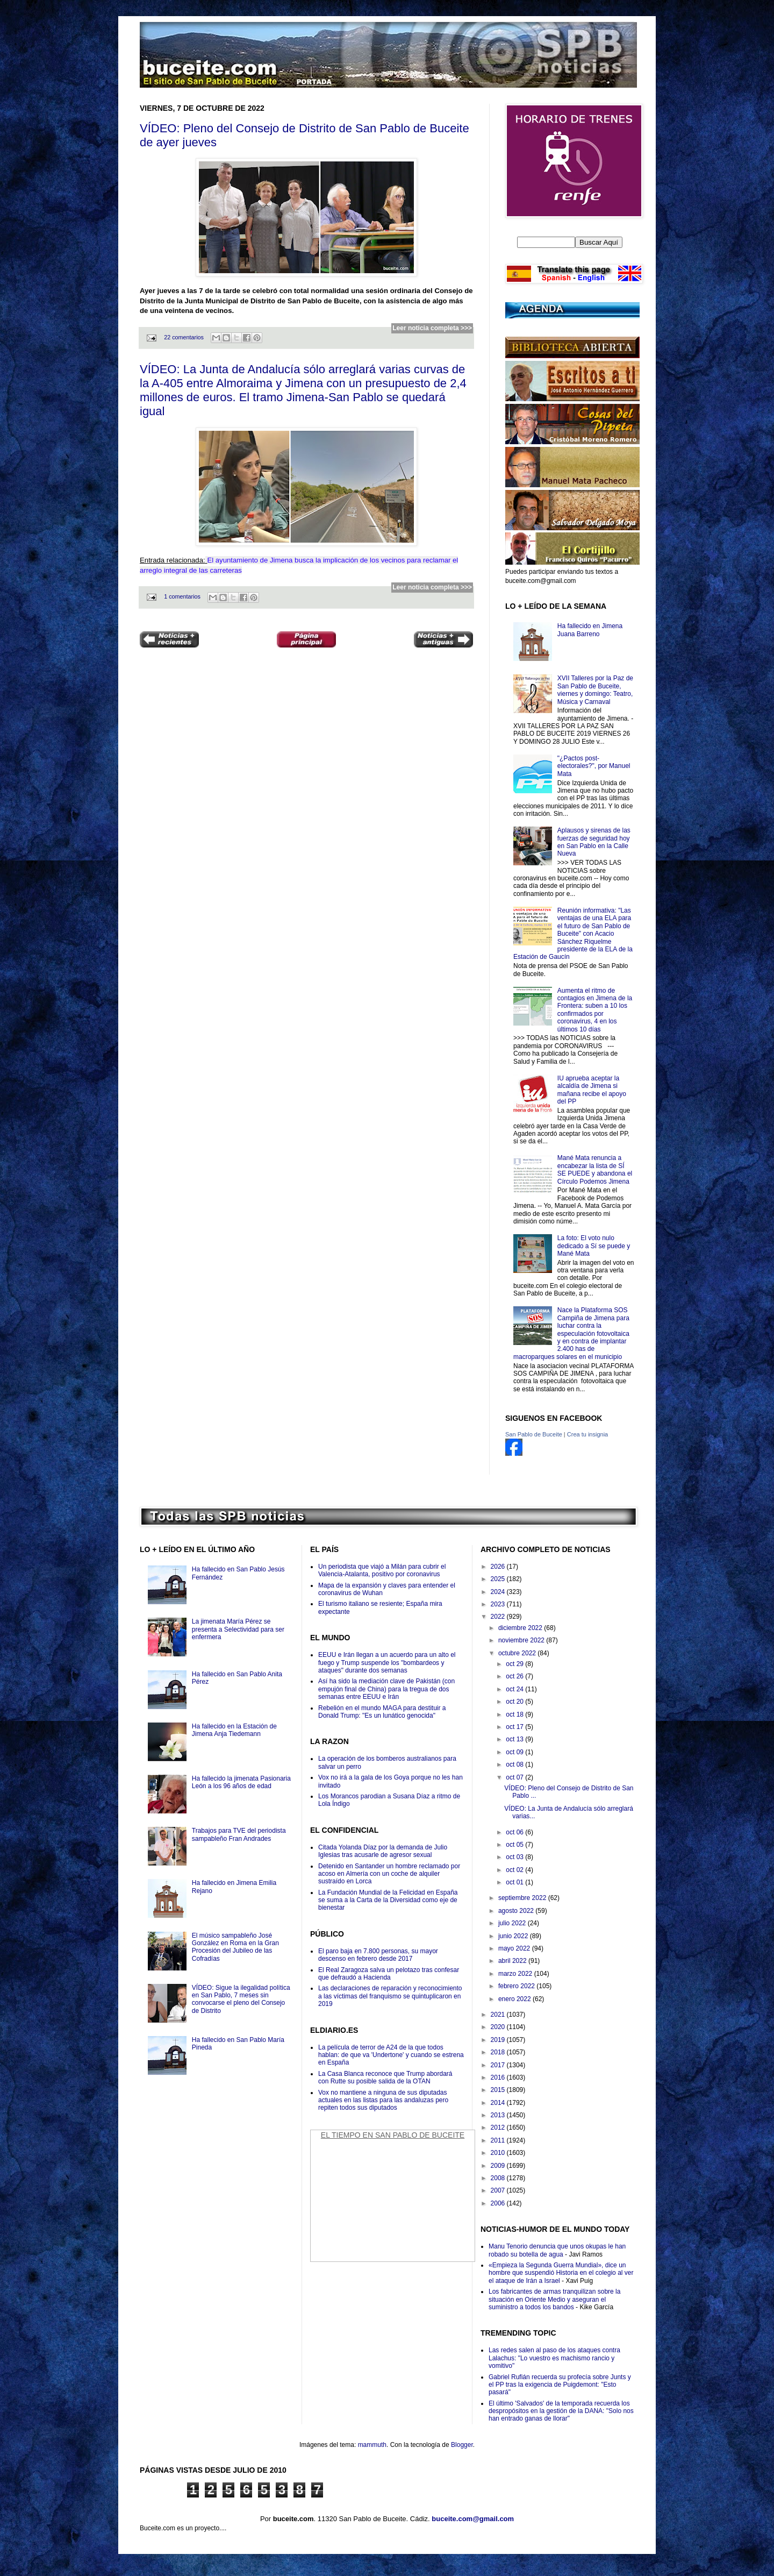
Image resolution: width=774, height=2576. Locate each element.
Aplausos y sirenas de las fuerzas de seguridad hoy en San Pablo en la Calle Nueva (593, 842)
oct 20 (515, 1701)
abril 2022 (513, 1961)
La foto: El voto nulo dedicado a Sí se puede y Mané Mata (593, 1245)
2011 (499, 2140)
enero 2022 (515, 1999)
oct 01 (515, 1882)
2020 (499, 2027)
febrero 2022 (517, 1986)
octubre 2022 (518, 1653)
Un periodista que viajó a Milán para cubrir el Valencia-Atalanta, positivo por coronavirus (382, 1570)
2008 (499, 2178)
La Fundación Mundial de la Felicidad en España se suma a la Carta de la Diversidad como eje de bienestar (388, 1900)
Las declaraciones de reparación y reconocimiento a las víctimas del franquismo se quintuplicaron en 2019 (390, 1996)
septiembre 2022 (523, 1898)
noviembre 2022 (522, 1640)
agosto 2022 (516, 1911)
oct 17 (515, 1727)
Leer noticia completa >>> (432, 328)
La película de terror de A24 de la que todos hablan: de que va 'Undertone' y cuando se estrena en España (391, 2055)
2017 (499, 2065)
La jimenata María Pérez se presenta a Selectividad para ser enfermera (238, 1629)
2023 (499, 1604)
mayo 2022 (515, 1948)
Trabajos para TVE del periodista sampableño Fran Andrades (239, 1834)
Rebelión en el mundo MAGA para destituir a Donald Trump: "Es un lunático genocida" (382, 1711)
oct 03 (515, 1857)
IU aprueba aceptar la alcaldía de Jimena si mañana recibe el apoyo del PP (591, 1089)
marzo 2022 (516, 1973)
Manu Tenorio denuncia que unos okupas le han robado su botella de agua (557, 2250)
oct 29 (515, 1664)
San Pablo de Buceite (533, 1434)
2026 (499, 1566)
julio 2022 (513, 1923)
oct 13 (515, 1739)
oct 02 (515, 1870)
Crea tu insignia (587, 1434)
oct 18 (515, 1714)
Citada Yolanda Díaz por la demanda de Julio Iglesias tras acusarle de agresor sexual (382, 1851)
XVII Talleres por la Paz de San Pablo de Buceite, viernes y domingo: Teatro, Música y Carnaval (595, 689)
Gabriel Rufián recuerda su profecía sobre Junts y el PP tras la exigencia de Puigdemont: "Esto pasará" (560, 2384)
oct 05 (515, 1844)
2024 (499, 1592)
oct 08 (515, 1764)
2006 (499, 2203)
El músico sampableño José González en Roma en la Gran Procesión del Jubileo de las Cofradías (235, 1947)
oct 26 (515, 1676)
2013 (499, 2115)
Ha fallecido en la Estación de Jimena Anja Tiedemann (234, 1730)
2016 (499, 2077)
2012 (499, 2127)
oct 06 (515, 1832)
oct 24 (515, 1689)
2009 (499, 2165)
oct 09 (515, 1752)
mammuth (372, 2445)
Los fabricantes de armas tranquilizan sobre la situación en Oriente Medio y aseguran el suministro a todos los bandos (554, 2299)
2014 (499, 2103)
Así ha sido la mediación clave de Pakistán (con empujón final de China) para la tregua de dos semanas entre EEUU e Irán (386, 1688)
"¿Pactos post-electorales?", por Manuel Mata (593, 766)
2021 (499, 2014)
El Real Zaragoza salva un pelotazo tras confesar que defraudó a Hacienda (388, 1973)
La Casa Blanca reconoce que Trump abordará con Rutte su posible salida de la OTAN (385, 2077)
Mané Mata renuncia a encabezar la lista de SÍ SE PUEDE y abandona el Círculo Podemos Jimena (594, 1169)
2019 (499, 2040)
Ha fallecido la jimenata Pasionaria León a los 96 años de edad (241, 1782)
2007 (499, 2190)
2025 (499, 1579)
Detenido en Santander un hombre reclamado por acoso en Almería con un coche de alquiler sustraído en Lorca (389, 1873)
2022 (499, 1616)
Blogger (462, 2445)
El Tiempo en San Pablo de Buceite (392, 2135)
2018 (499, 2052)
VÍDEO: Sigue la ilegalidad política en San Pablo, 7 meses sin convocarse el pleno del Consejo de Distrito (241, 1999)
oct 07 (515, 1777)
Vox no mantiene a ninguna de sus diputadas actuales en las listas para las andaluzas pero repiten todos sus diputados (383, 2100)
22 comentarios (184, 337)
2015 (499, 2090)
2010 (499, 2153)
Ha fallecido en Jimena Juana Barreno (589, 629)
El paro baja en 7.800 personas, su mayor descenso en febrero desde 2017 (378, 1954)
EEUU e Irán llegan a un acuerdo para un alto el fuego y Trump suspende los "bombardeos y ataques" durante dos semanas (387, 1662)
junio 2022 (514, 1936)
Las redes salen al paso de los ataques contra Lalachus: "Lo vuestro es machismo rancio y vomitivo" (554, 2357)
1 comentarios (182, 596)
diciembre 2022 (521, 1628)
